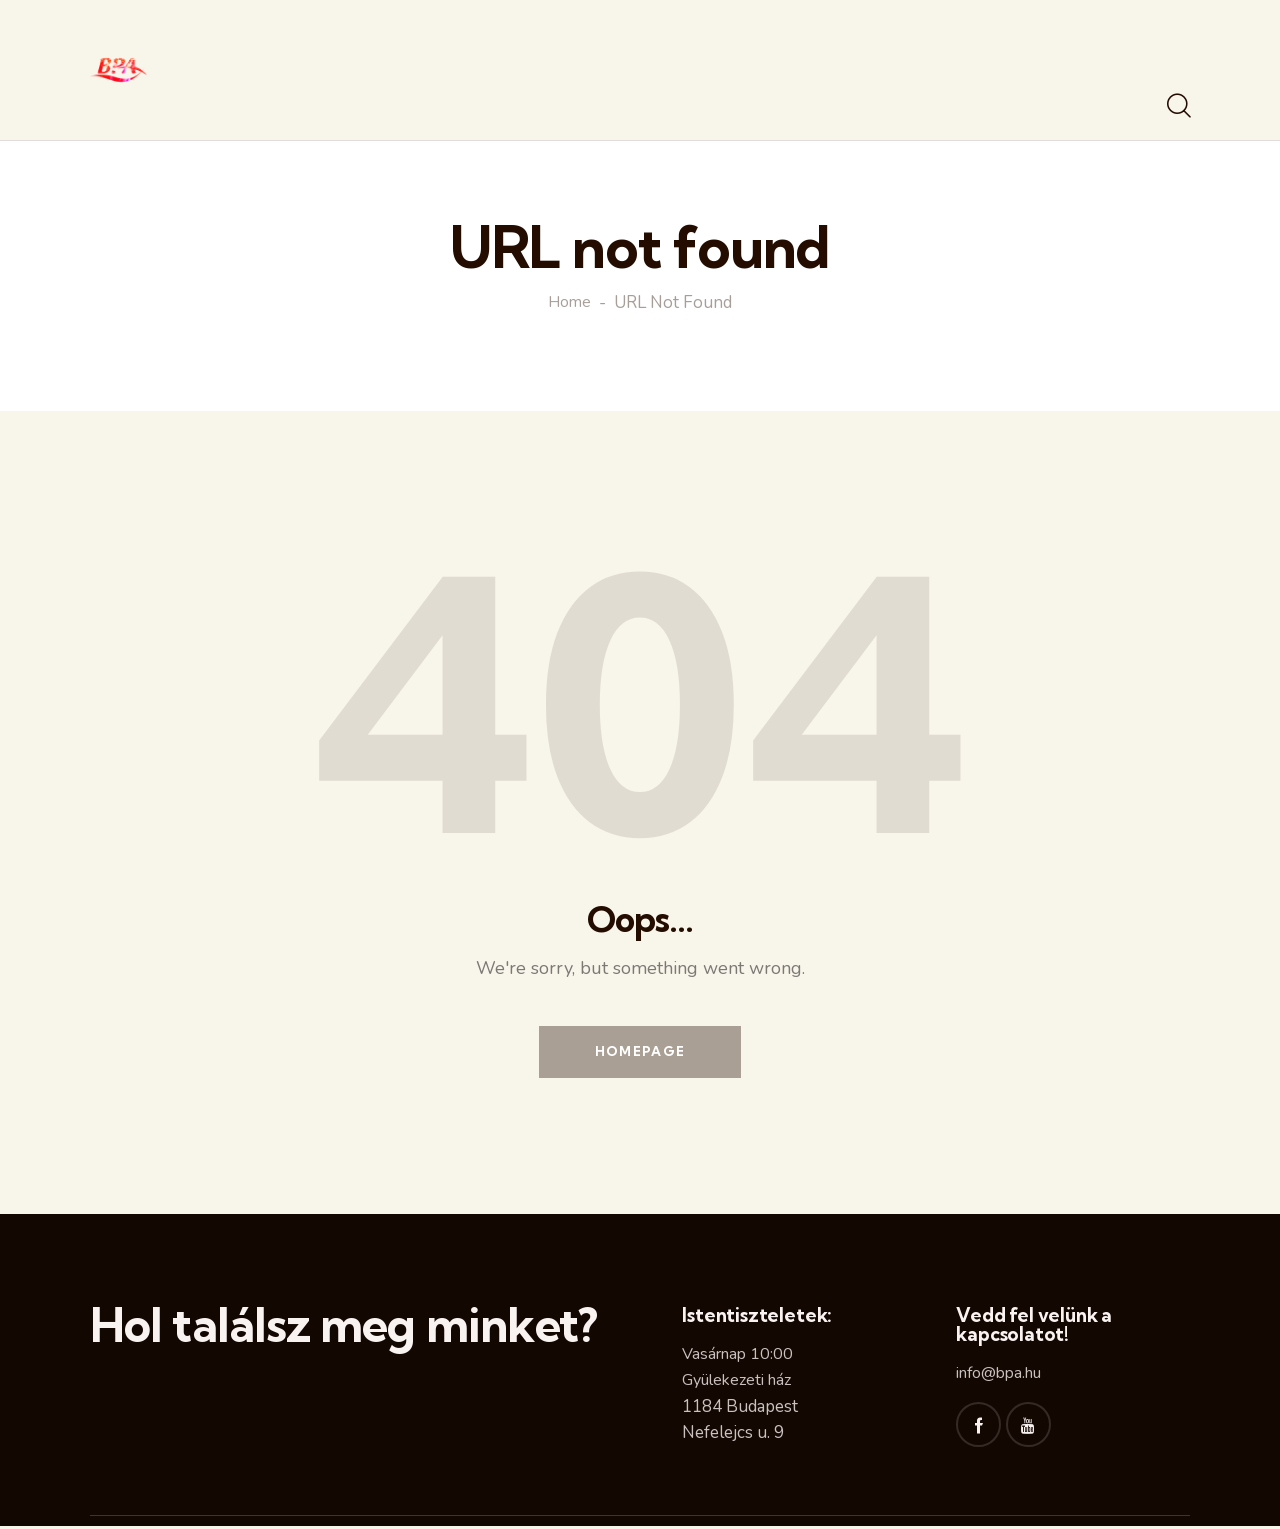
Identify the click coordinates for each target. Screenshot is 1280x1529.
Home (569, 303)
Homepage (640, 1053)
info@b (980, 1376)
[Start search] (1177, 107)
